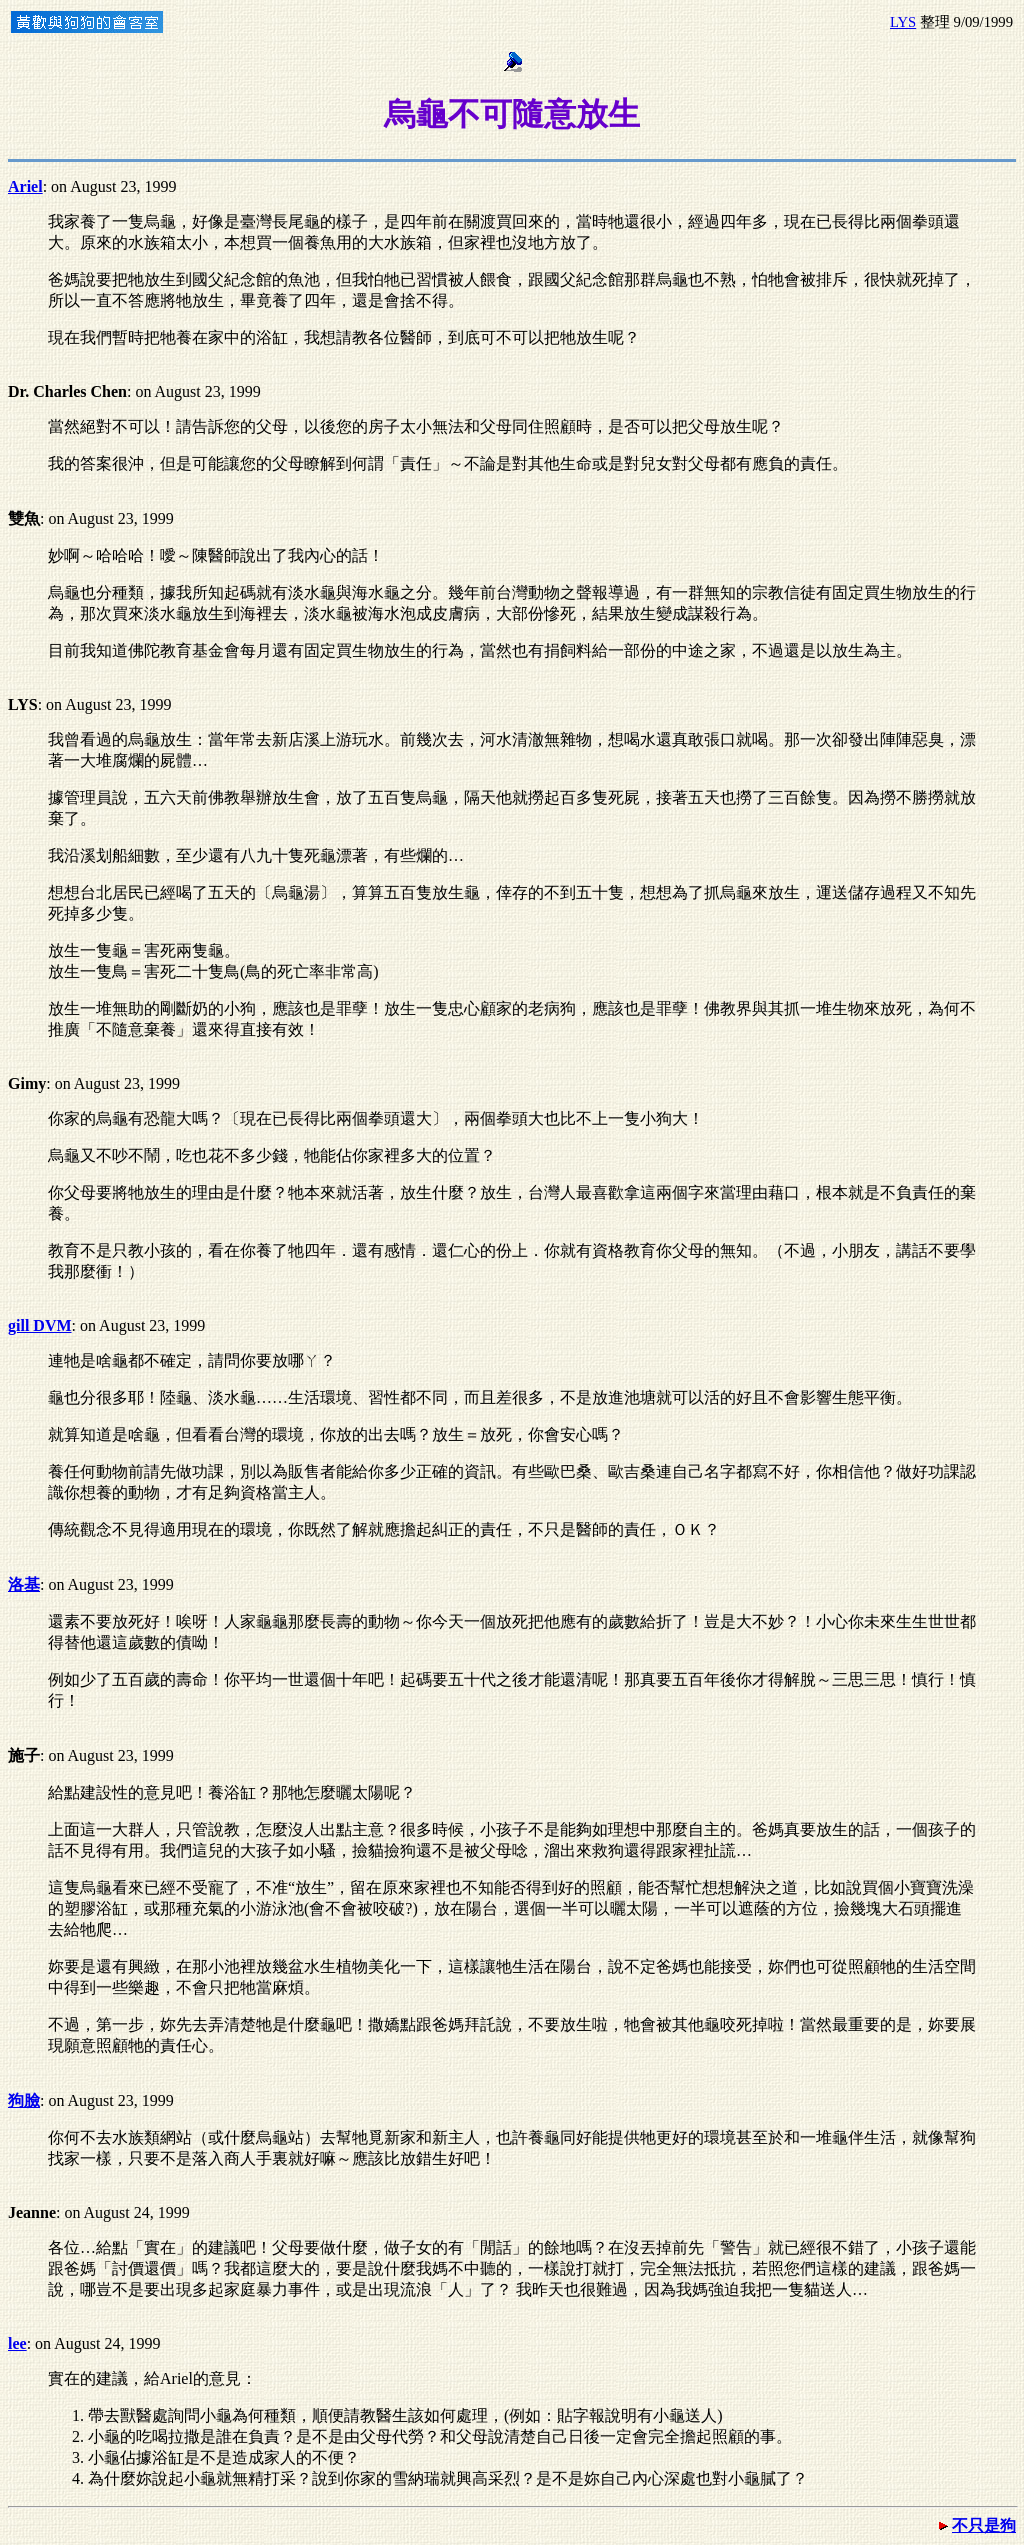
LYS (903, 22)
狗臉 (24, 2100)
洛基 (24, 1584)
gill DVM (40, 1325)
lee (17, 2343)
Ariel (25, 186)
